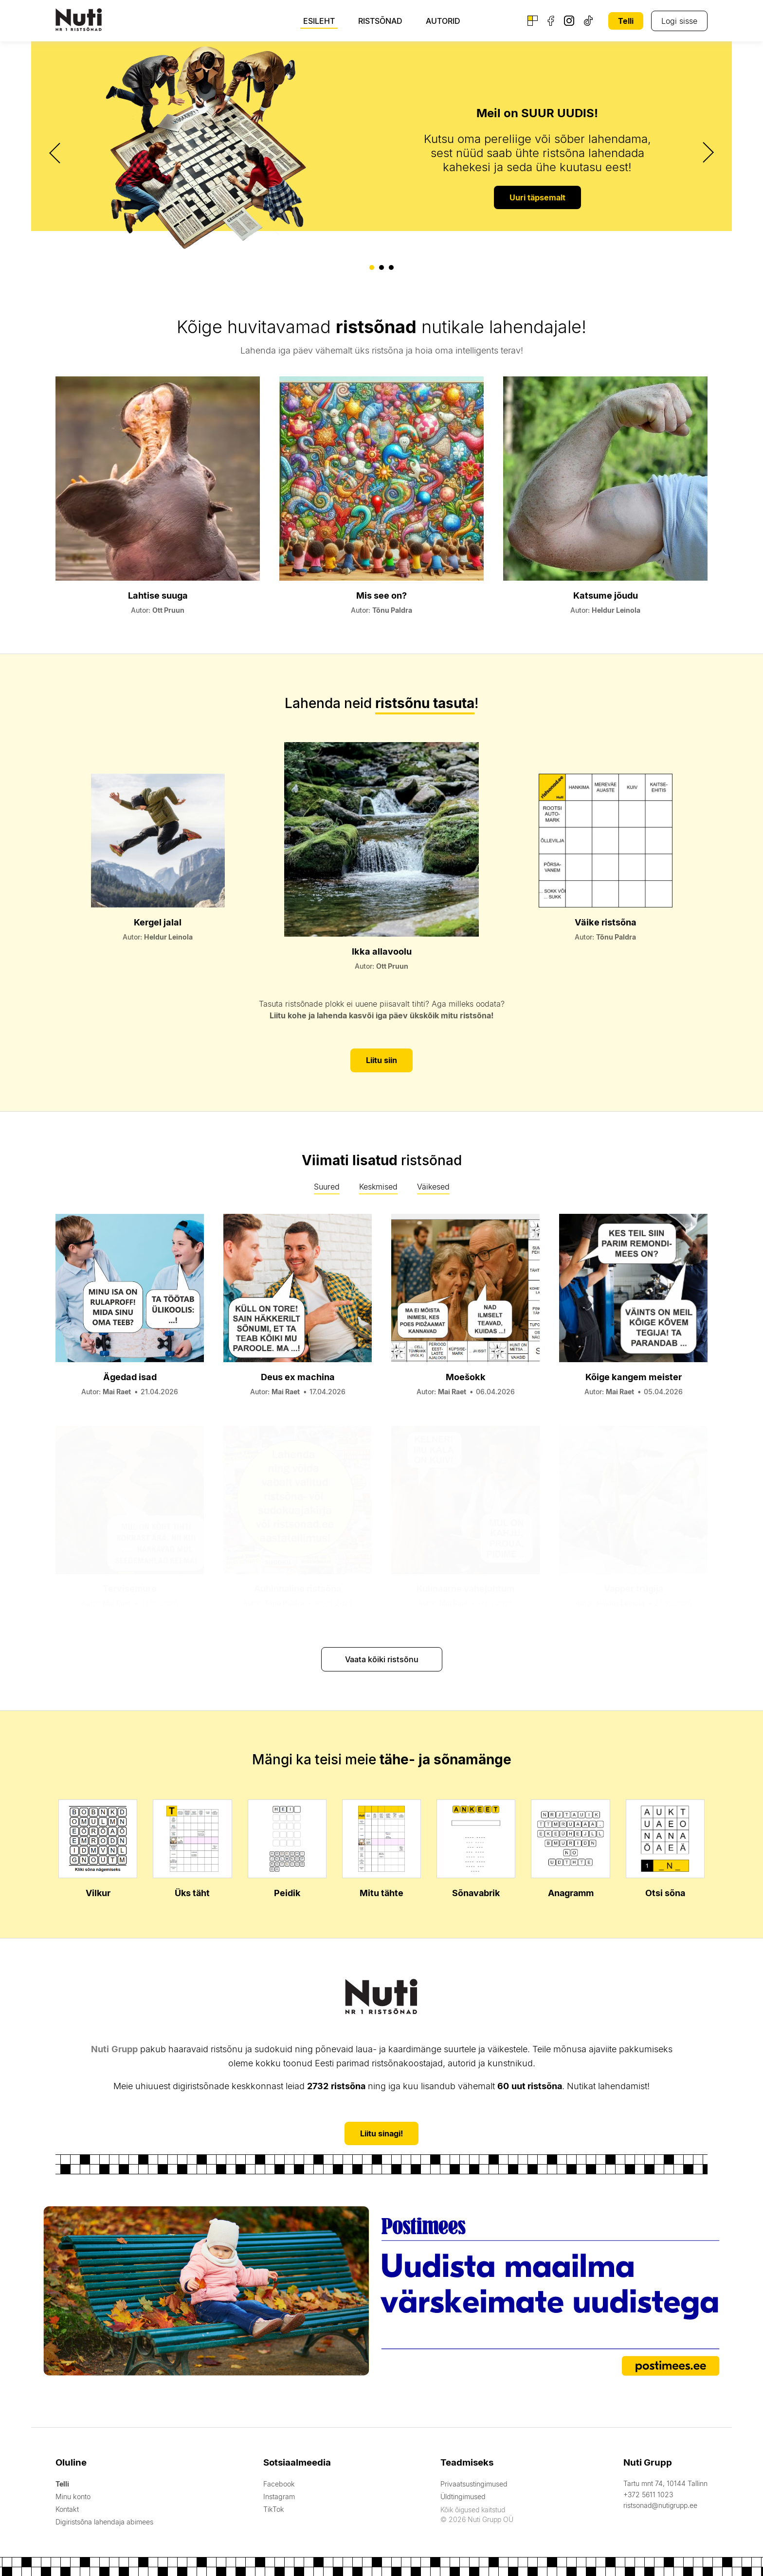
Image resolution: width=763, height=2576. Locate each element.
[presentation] (56, 152)
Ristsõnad (380, 21)
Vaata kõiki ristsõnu (381, 1658)
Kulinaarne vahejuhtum (465, 1587)
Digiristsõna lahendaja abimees (103, 2521)
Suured (327, 1186)
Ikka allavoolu (381, 950)
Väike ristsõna (606, 922)
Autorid (443, 21)
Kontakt (66, 2508)
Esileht (319, 21)
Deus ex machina (298, 1376)
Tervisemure (130, 1587)
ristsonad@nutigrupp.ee (660, 2504)
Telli (626, 21)
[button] (372, 267)
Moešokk (465, 1376)
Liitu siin (381, 1060)
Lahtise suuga (157, 595)
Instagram (277, 2495)
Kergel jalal (157, 922)
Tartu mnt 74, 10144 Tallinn (665, 2482)
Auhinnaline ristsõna (297, 1587)
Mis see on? (381, 595)
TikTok (272, 2508)
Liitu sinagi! (381, 2132)
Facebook (277, 2483)
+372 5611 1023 (648, 2493)
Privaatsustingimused (473, 2483)
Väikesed (433, 1186)
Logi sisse (679, 21)
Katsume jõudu (605, 595)
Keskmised (378, 1186)
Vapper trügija (633, 1587)
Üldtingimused (462, 2495)
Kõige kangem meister (633, 1376)
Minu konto (72, 2495)
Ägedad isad (130, 1376)
